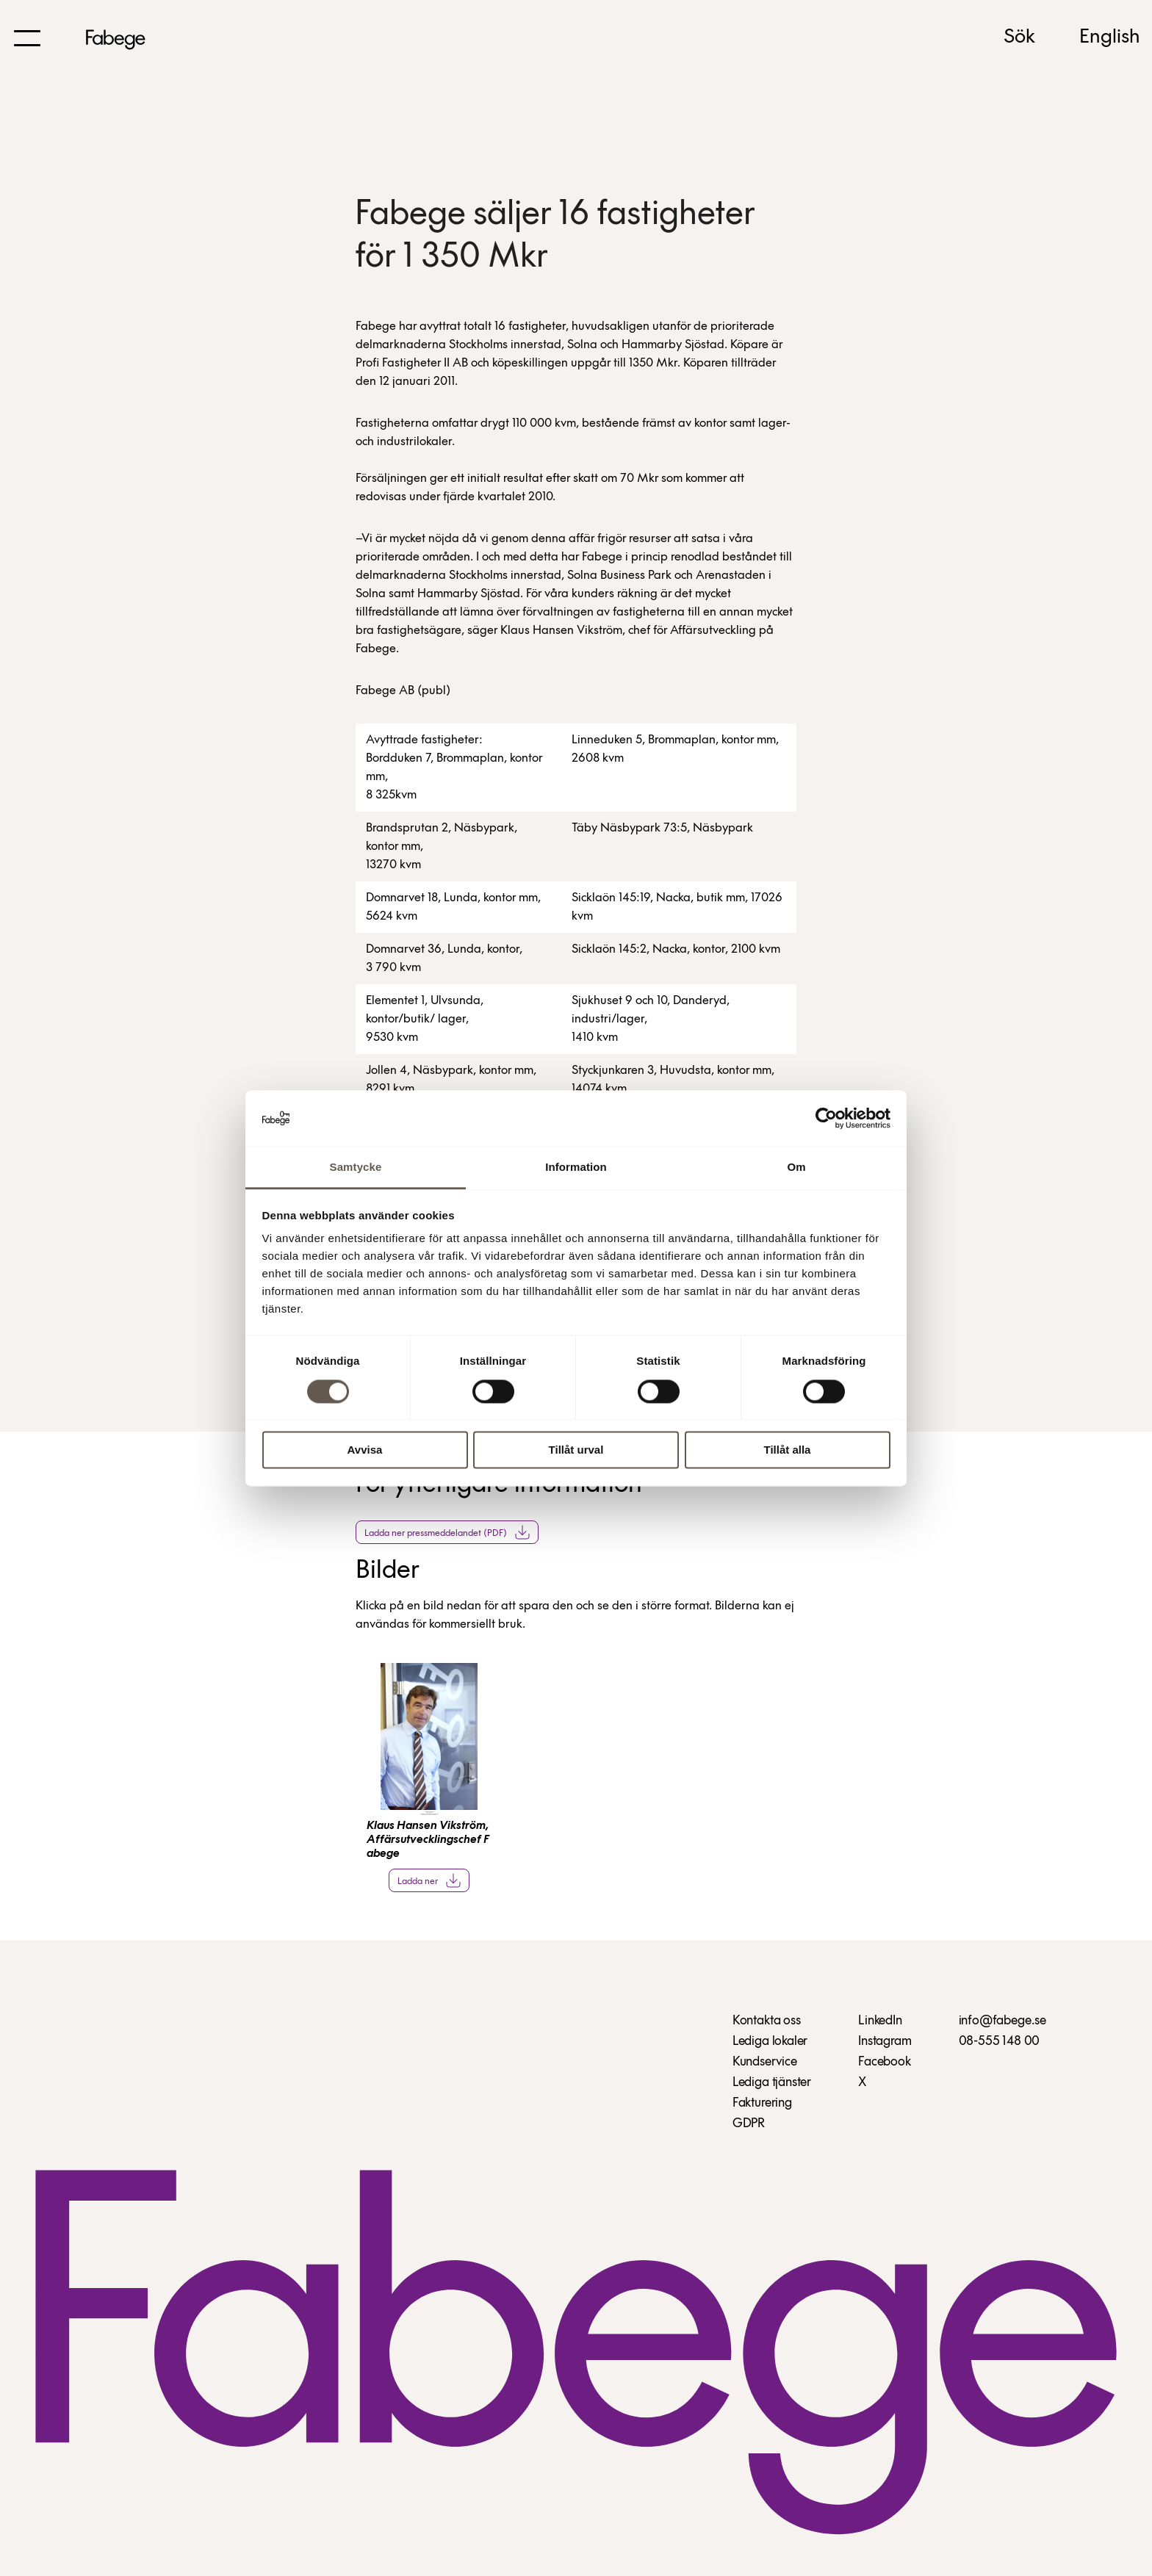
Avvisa (365, 1450)
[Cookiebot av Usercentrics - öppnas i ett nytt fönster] (826, 1118)
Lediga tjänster (771, 2083)
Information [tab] (576, 1167)
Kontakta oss (766, 2021)
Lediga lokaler (769, 2042)
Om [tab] (796, 1167)
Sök (1019, 37)
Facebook (884, 2062)
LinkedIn (880, 2021)
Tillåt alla (787, 1450)
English (1109, 37)
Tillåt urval (576, 1450)
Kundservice (764, 2062)
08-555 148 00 (999, 2042)
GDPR (748, 2124)
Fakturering (762, 2103)
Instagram (884, 2042)
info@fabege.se (1002, 2021)
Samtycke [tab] (356, 1167)
